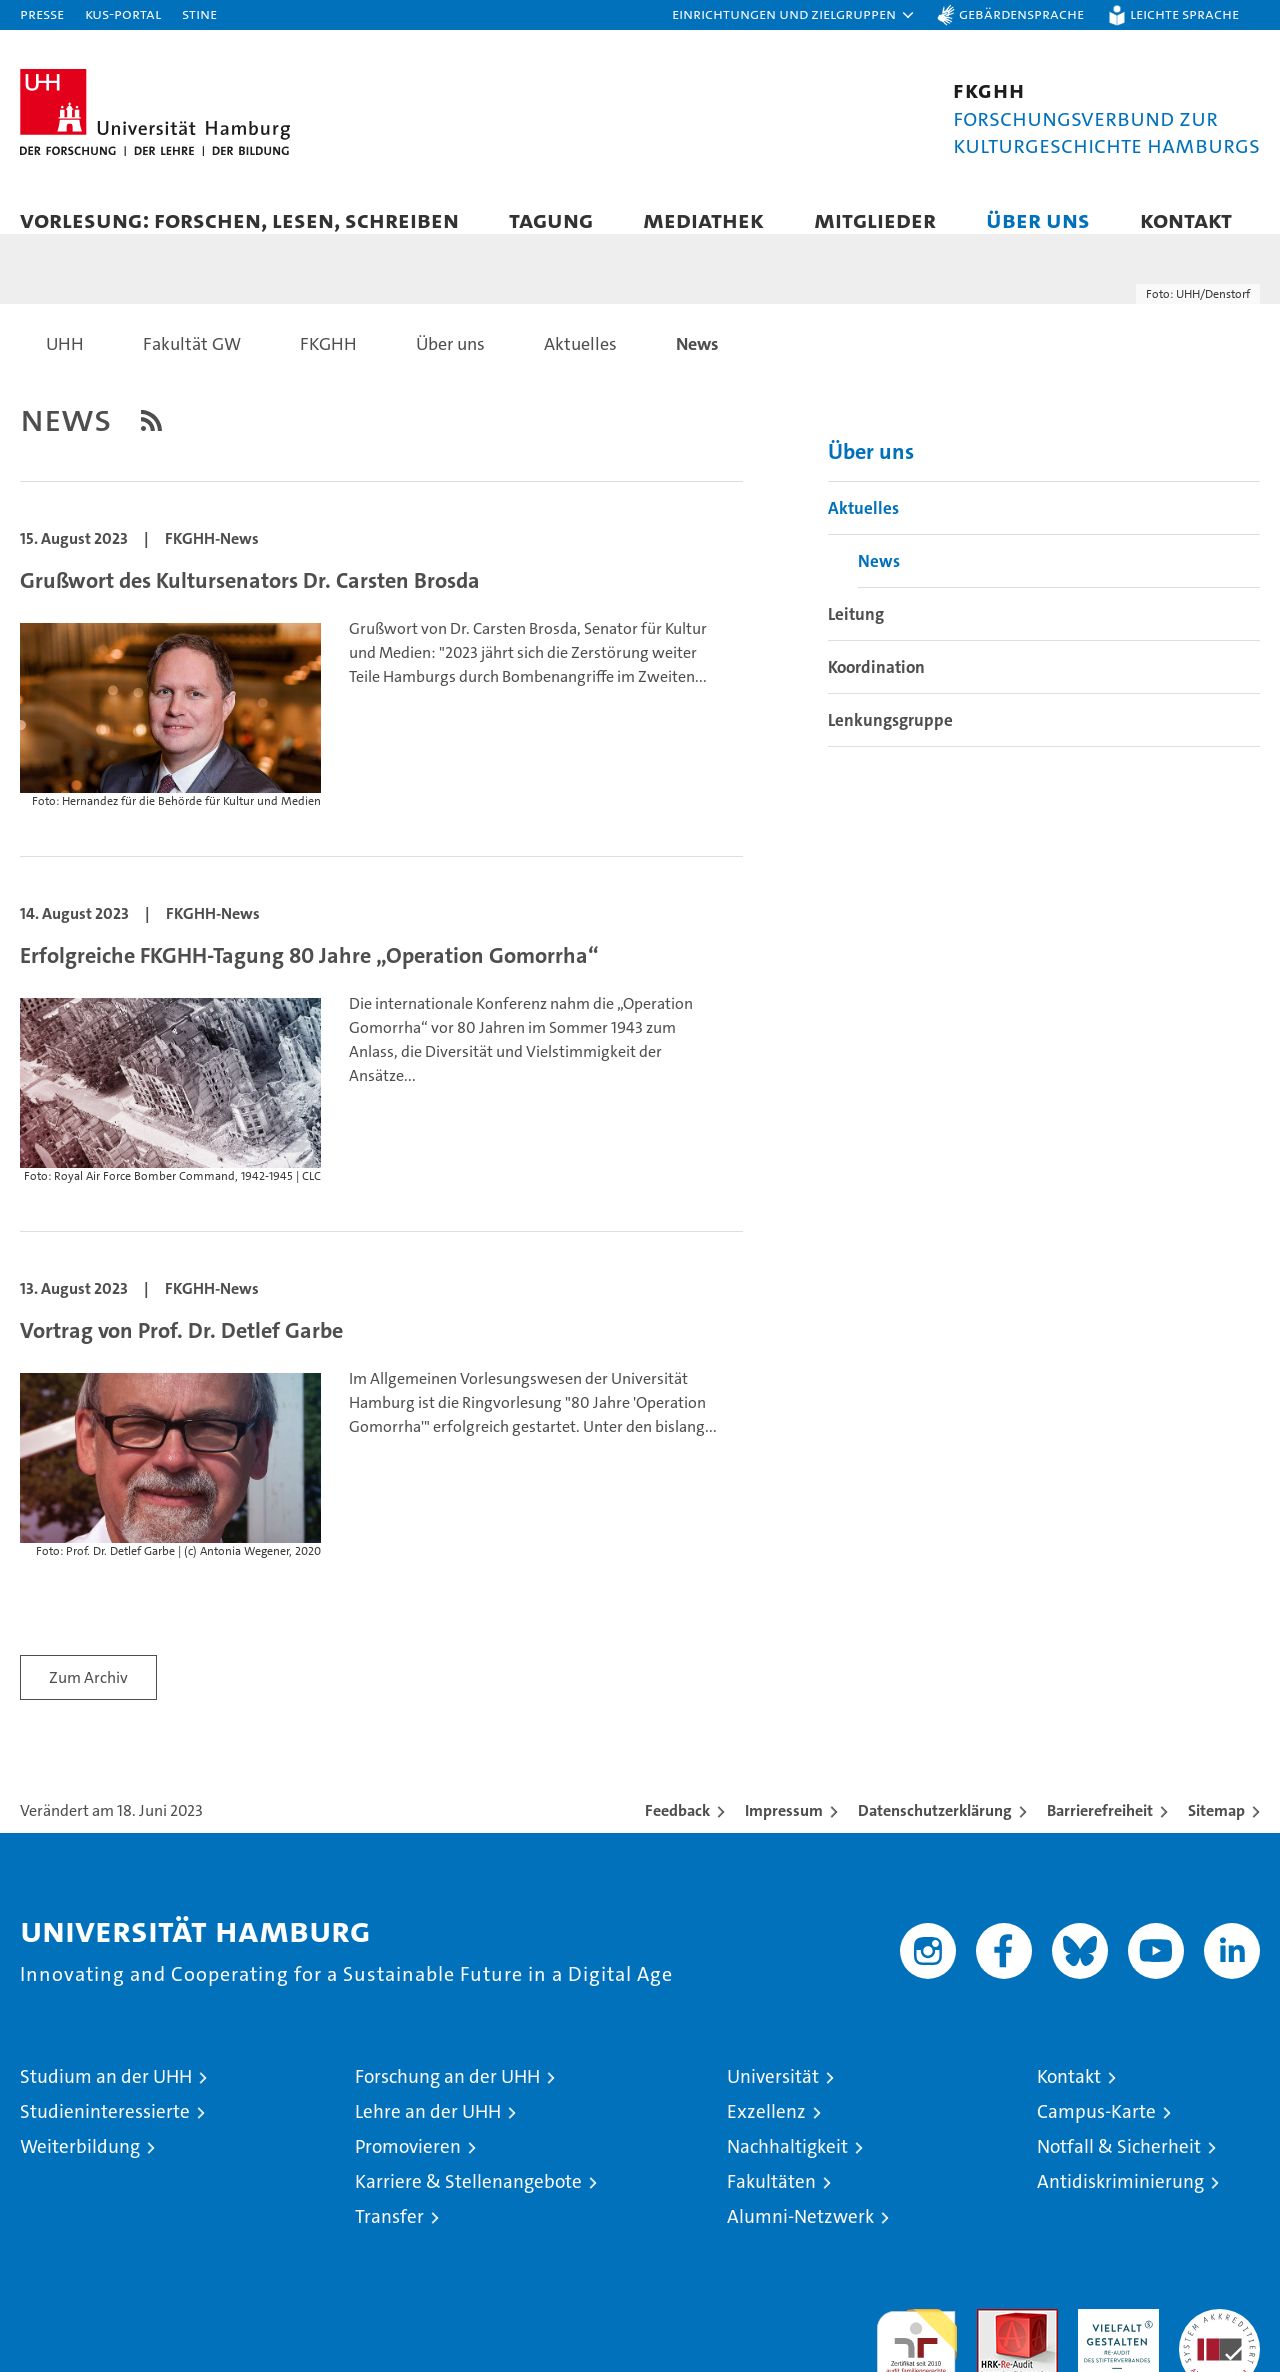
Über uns (1038, 219)
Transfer (389, 2236)
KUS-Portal (123, 13)
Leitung (856, 634)
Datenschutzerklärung (935, 1830)
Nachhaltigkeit (787, 2166)
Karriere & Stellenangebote (468, 2201)
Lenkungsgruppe (890, 740)
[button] (794, 15)
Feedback (677, 1830)
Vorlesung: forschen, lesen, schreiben (239, 219)
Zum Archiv (88, 1697)
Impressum (784, 1830)
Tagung (551, 219)
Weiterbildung (80, 2166)
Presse (42, 13)
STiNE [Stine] (199, 13)
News (879, 581)
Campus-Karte (1096, 2131)
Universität (773, 2096)
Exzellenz (766, 2131)
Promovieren (408, 2166)
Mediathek (703, 219)
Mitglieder (875, 219)
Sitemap (1216, 1830)
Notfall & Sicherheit (1119, 2166)
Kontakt (1186, 219)
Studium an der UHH (106, 2096)
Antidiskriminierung (1120, 2201)
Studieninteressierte (105, 2131)
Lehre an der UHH (428, 2131)
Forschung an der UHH (447, 2096)
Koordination (876, 687)
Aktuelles (863, 528)
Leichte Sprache (1184, 13)
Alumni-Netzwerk (800, 2236)
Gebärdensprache (1021, 13)
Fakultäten (771, 2201)
